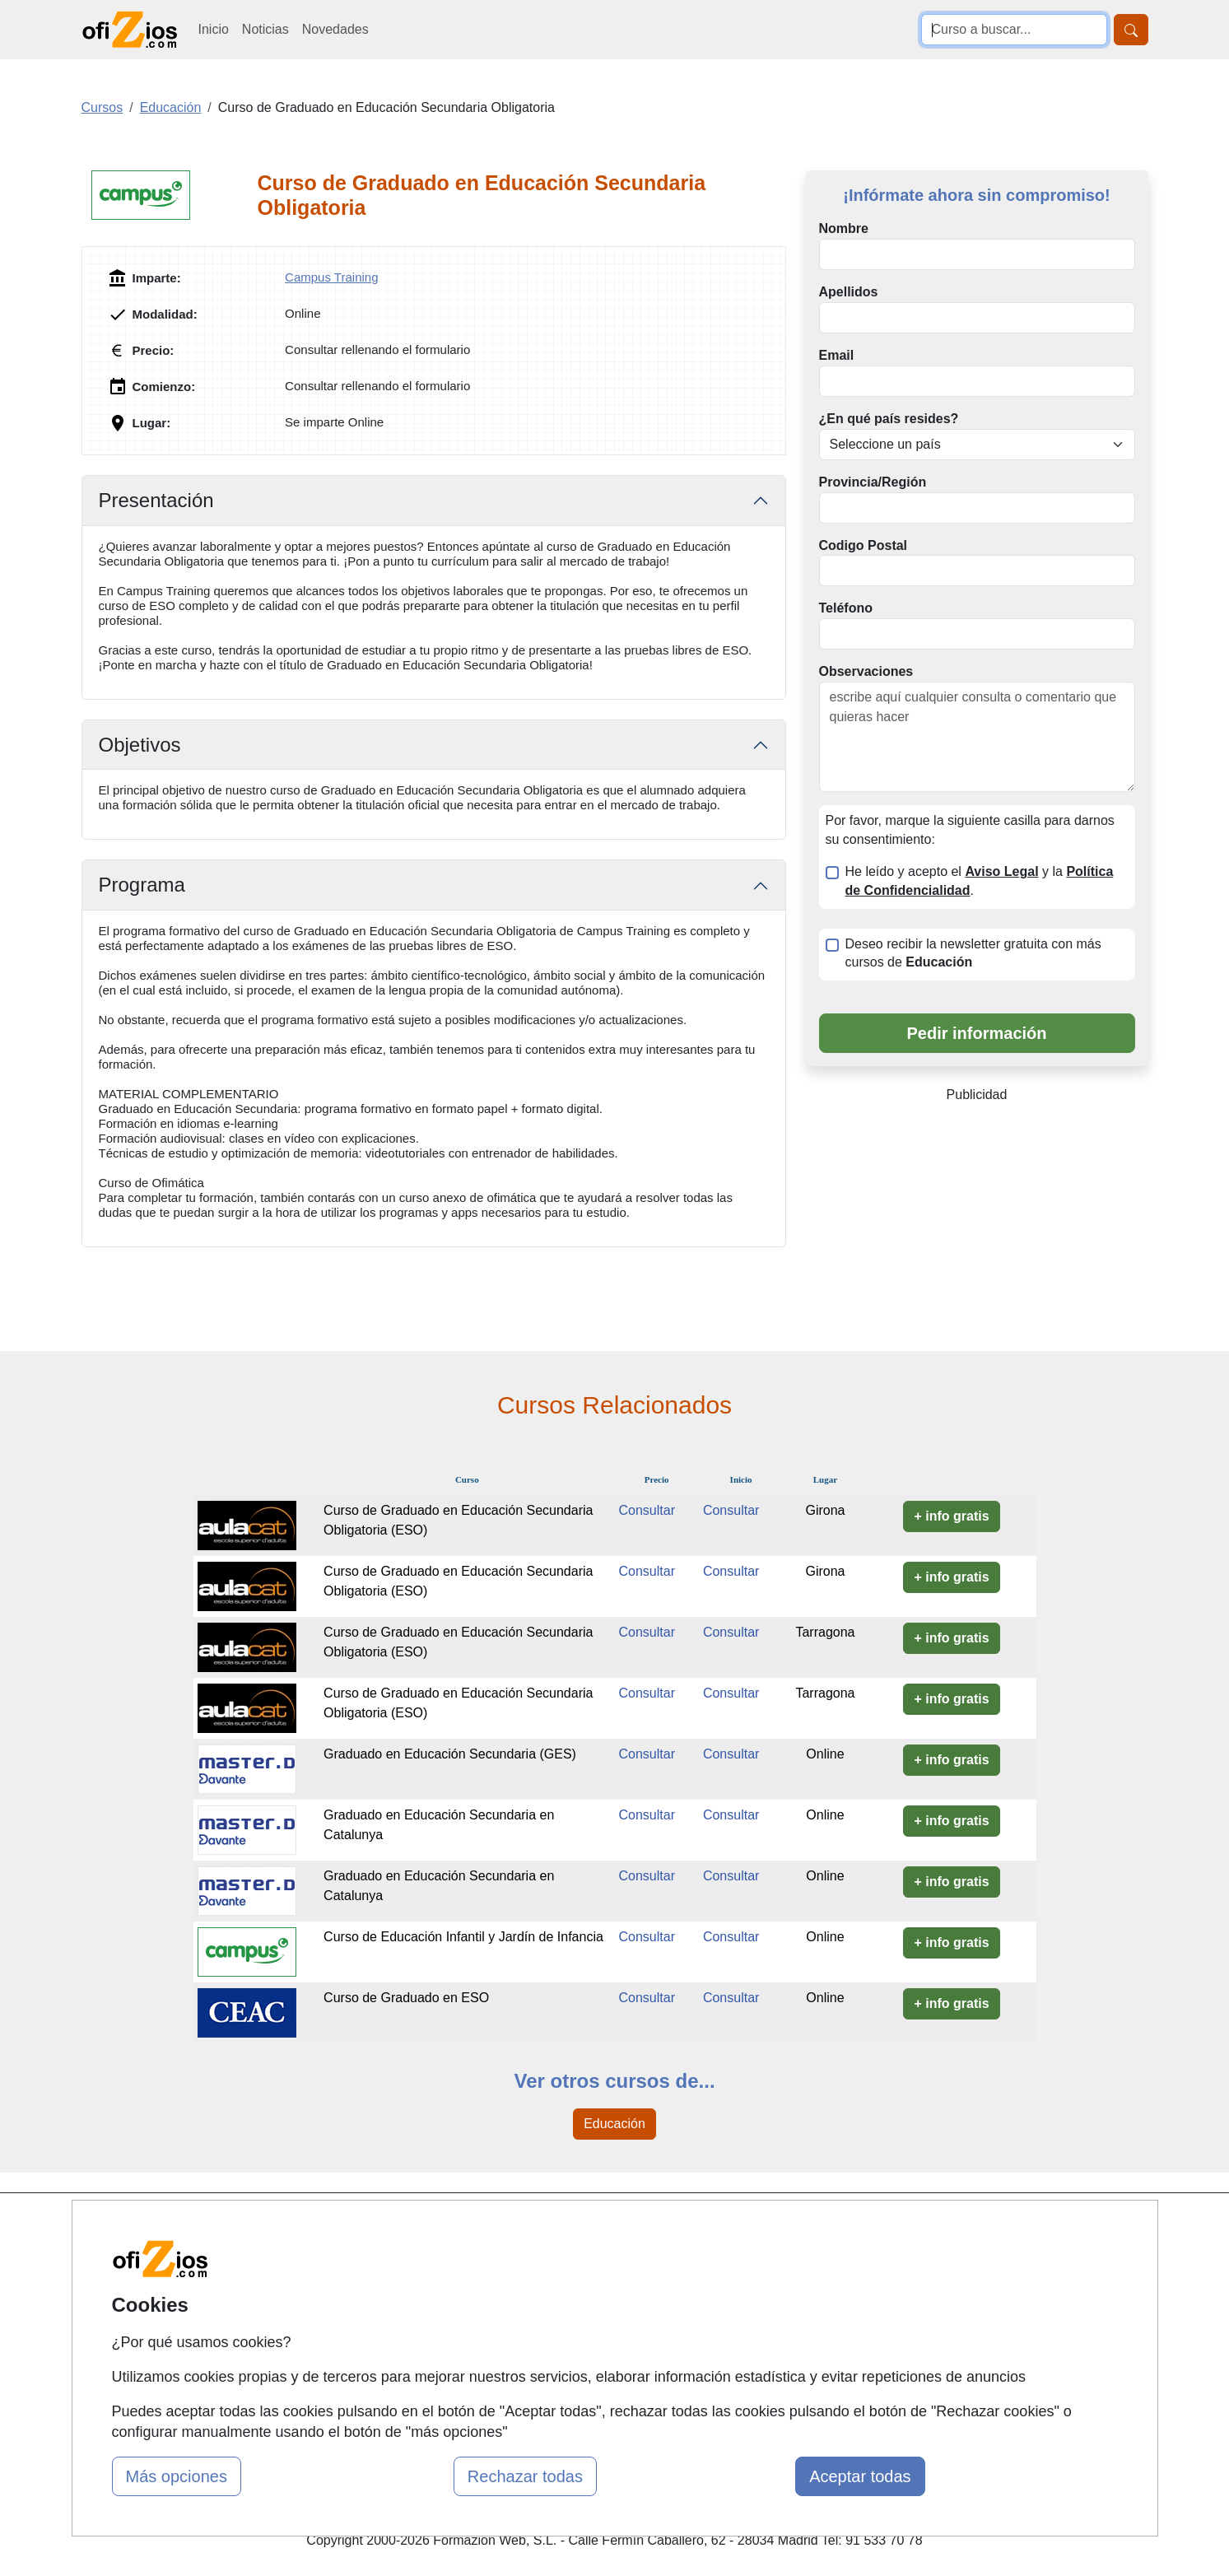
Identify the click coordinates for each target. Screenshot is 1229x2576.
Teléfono (846, 608)
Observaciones (866, 671)
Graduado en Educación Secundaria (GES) (450, 1754)
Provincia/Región (873, 482)
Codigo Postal (863, 545)
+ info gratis (951, 1516)
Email (836, 355)
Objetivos (140, 745)
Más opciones (176, 2476)
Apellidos (848, 292)
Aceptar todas (859, 2476)
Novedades (335, 29)
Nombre (843, 228)
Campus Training (331, 277)
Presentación (156, 500)
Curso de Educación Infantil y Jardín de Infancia (463, 1937)
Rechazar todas (525, 2476)
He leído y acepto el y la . (979, 880)
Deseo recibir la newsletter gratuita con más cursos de (973, 953)
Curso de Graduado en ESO (406, 1998)
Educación (614, 2124)
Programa (142, 884)
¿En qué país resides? (889, 419)
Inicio (213, 29)
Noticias (265, 29)
